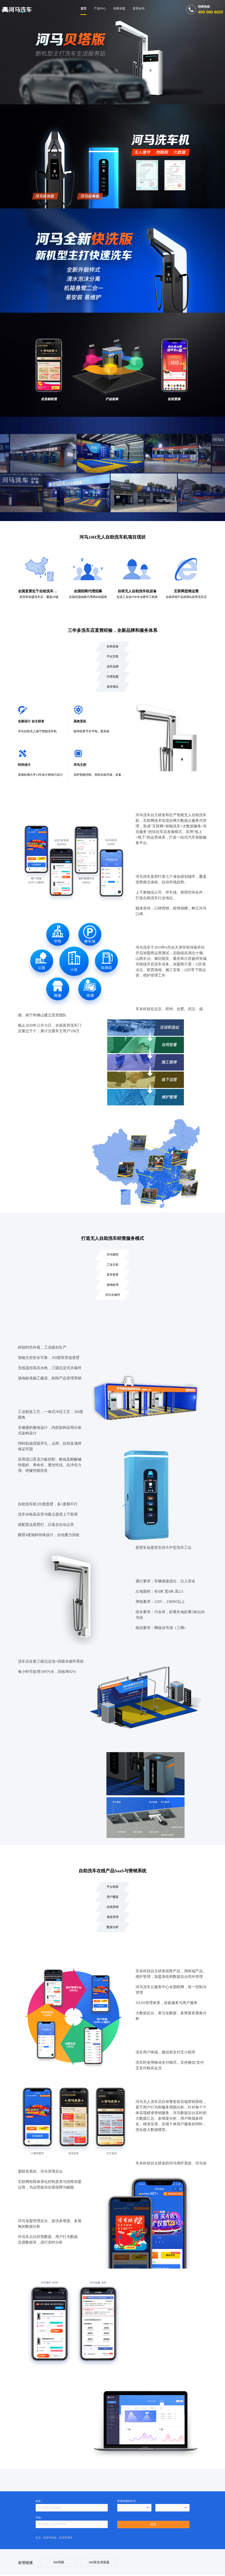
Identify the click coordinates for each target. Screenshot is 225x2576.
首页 (83, 8)
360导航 (59, 2563)
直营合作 (139, 8)
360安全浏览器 (99, 2563)
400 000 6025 (210, 12)
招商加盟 (119, 8)
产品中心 (100, 8)
